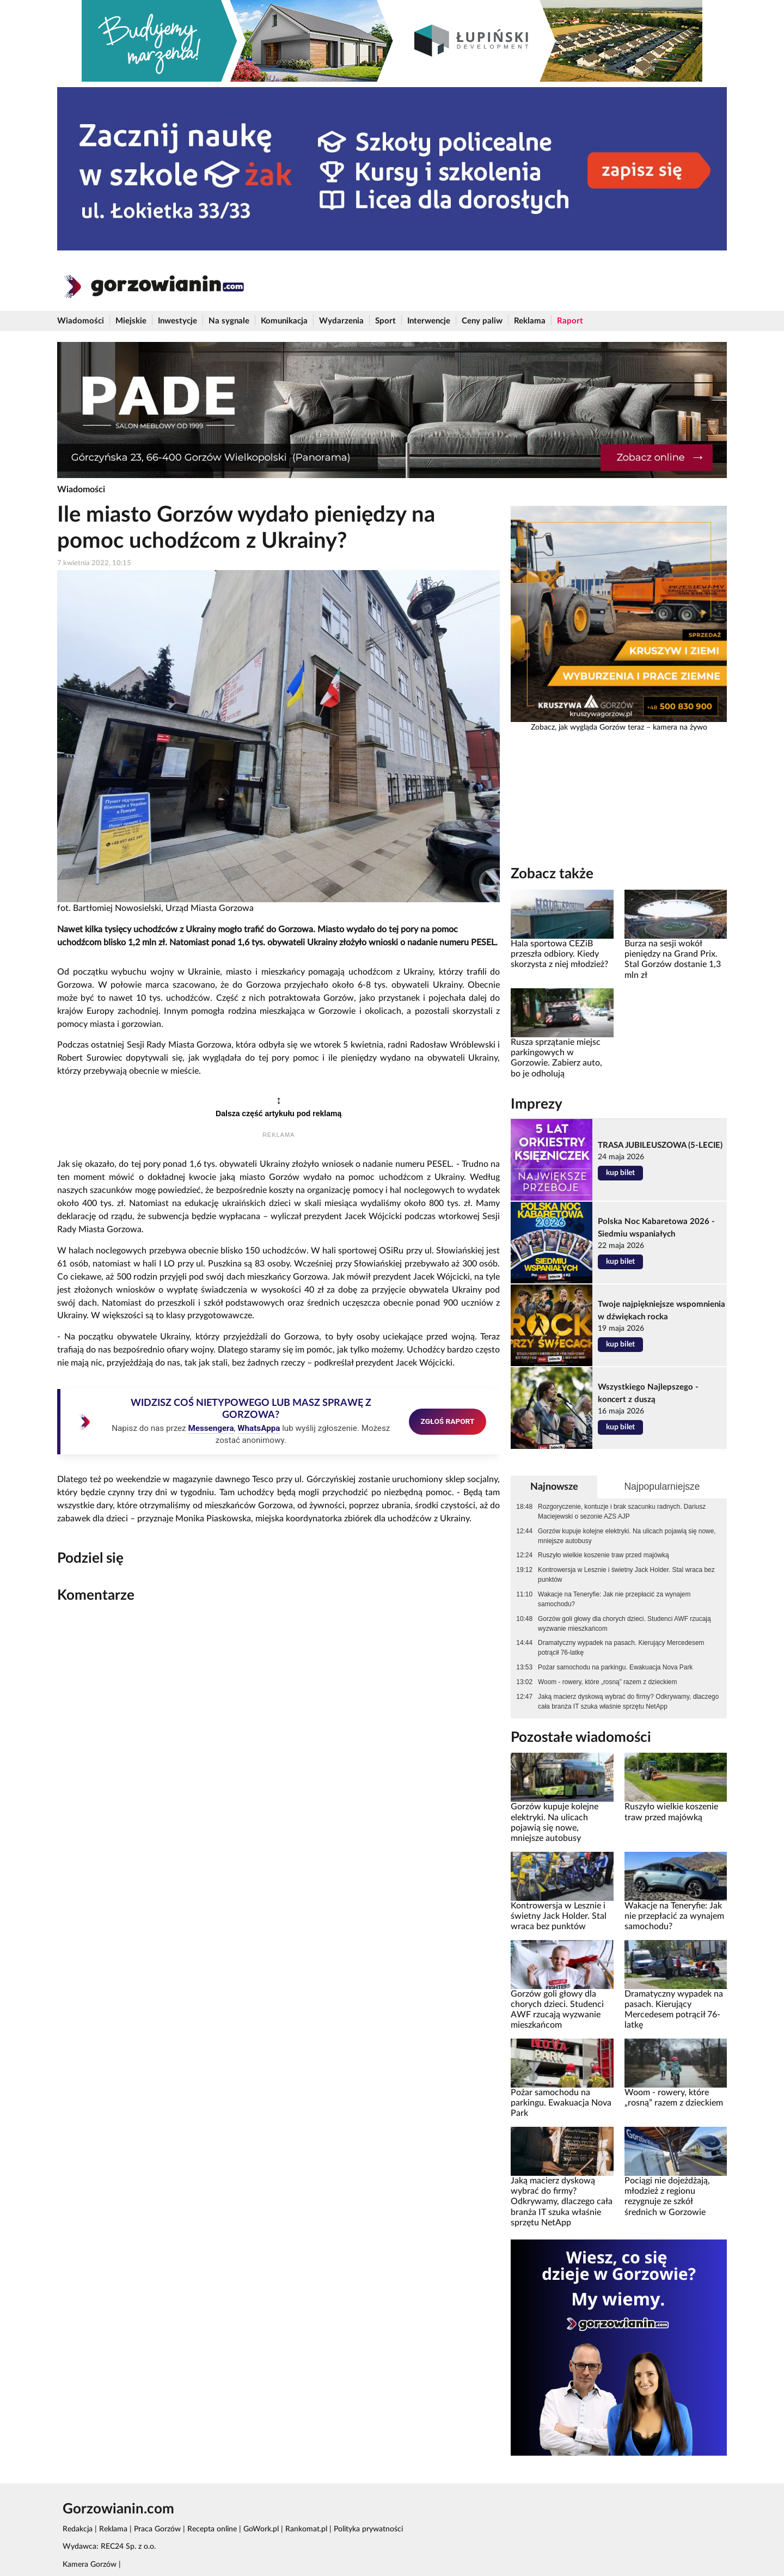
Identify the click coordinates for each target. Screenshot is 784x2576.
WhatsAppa (258, 1428)
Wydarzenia (341, 321)
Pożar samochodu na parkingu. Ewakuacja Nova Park (615, 1667)
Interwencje (428, 321)
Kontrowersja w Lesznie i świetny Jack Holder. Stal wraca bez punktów (626, 1574)
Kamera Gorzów (90, 2564)
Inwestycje (177, 321)
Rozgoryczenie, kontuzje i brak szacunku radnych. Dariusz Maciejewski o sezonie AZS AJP (622, 1511)
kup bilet (620, 1173)
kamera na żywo (680, 727)
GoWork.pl (261, 2529)
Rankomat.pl (306, 2529)
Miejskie (130, 321)
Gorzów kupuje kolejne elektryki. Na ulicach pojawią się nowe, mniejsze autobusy (627, 1536)
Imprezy (536, 1104)
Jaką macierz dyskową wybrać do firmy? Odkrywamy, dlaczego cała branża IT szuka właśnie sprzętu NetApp (628, 1701)
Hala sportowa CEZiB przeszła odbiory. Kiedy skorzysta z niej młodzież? (559, 954)
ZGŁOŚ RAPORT (448, 1421)
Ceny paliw (482, 321)
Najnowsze (554, 1486)
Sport (385, 321)
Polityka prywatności (368, 2529)
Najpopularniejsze (662, 1486)
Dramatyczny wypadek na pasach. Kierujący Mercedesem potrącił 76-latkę (621, 1647)
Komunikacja (284, 321)
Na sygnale (229, 321)
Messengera (211, 1428)
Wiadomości (80, 321)
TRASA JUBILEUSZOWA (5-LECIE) (660, 1145)
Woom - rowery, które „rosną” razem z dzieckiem (607, 1682)
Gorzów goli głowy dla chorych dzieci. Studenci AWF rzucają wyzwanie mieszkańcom (624, 1623)
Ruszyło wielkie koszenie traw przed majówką (603, 1555)
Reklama (530, 321)
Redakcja (78, 2529)
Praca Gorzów (157, 2529)
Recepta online (212, 2529)
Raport (570, 321)
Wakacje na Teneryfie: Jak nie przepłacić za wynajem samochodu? (614, 1599)
